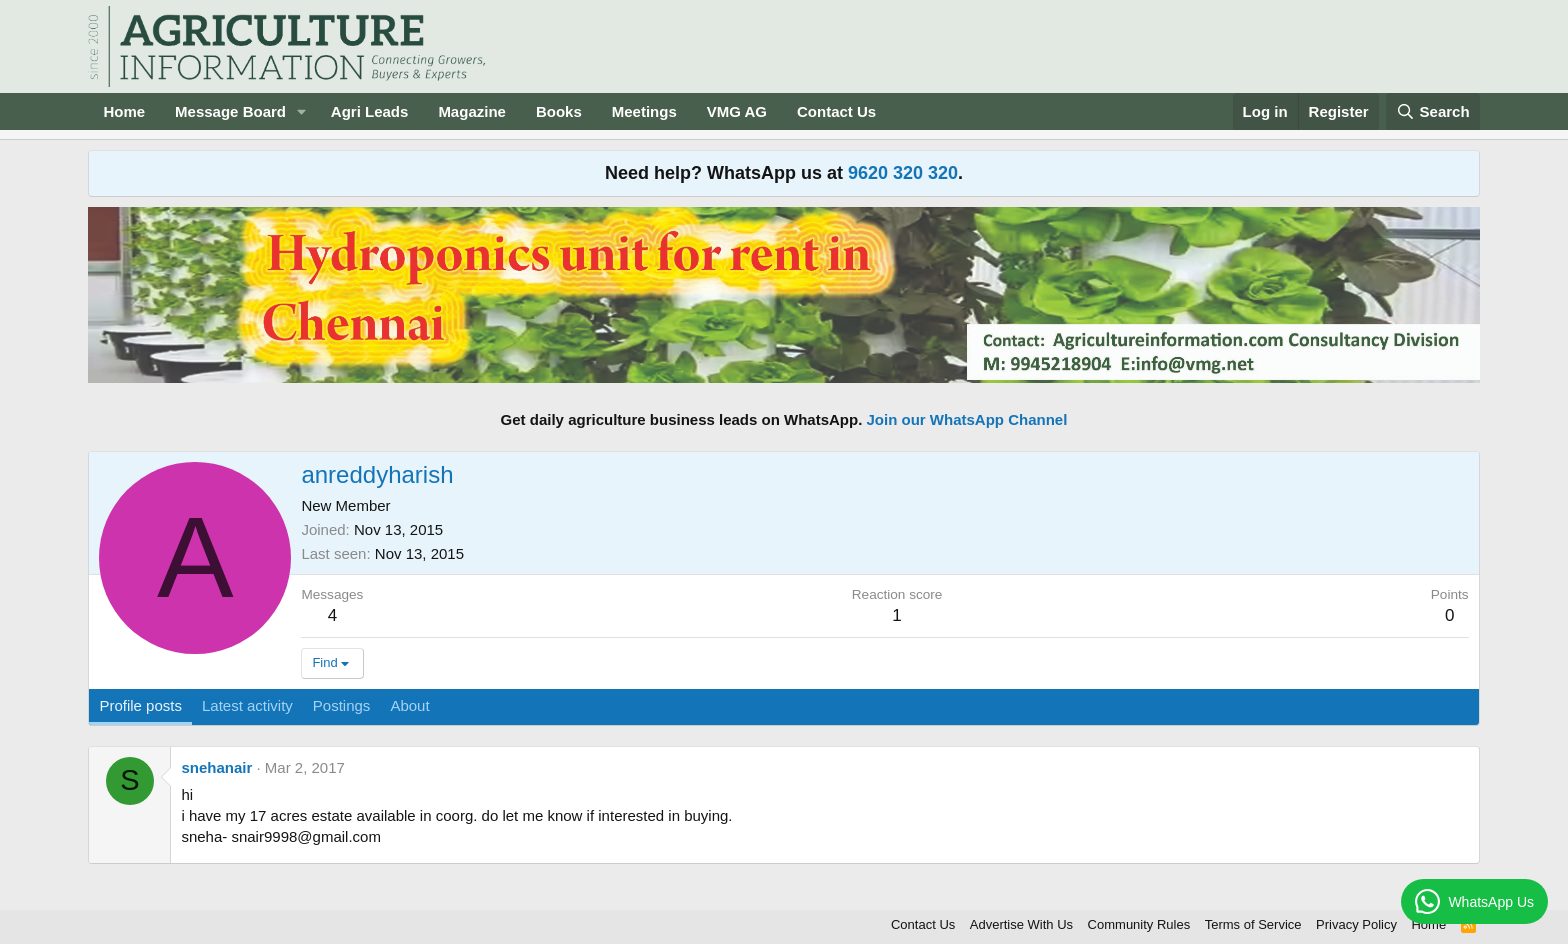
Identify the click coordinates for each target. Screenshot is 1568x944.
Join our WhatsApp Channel (967, 419)
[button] (302, 111)
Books (559, 111)
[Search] (1433, 111)
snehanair (216, 767)
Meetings (644, 111)
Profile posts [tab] (140, 705)
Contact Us (836, 111)
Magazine (472, 111)
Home (124, 111)
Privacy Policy (1356, 924)
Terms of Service (1253, 924)
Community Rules (1139, 924)
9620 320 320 (903, 173)
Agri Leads (370, 111)
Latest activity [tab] (247, 705)
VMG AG (737, 111)
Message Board (230, 111)
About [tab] (409, 705)
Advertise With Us (1021, 924)
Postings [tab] (342, 705)
